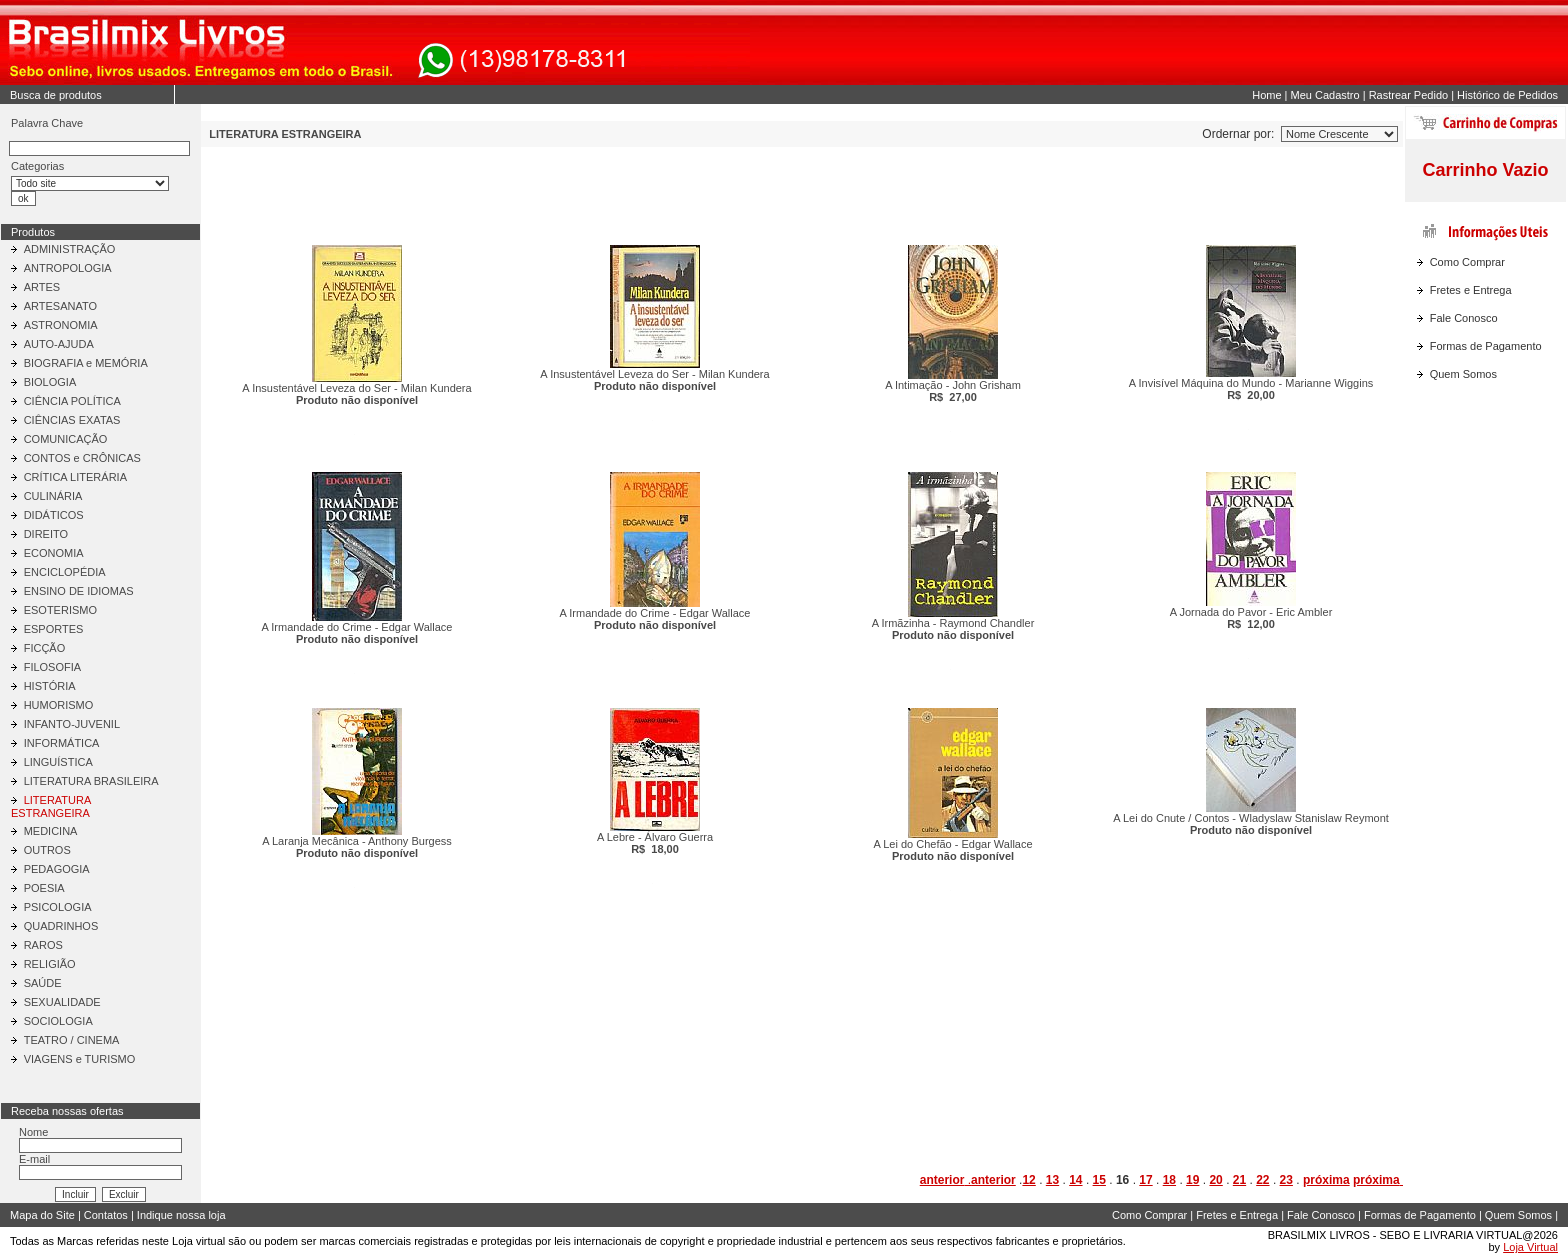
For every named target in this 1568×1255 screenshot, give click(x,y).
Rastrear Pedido (1409, 95)
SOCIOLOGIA (58, 1021)
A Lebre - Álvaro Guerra (655, 843)
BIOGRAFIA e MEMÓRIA (86, 363)
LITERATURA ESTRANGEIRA (51, 806)
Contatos (106, 1215)
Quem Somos (1463, 374)
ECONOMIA (54, 553)
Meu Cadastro (1325, 95)
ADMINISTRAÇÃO (70, 249)
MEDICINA (51, 831)
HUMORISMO (59, 705)
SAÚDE (43, 983)
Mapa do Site (42, 1215)
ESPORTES (54, 629)
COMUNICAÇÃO (66, 439)
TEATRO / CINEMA (72, 1040)
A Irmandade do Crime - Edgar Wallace (357, 633)
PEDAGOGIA (57, 869)
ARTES (42, 287)
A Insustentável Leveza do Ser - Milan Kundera (356, 394)
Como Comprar (1467, 262)
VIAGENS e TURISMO (80, 1059)
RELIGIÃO (50, 964)
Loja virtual (198, 1241)
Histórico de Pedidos (1507, 95)
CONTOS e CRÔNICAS (82, 458)
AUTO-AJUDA (59, 344)
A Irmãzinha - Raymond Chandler (953, 629)
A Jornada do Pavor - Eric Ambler (1251, 618)
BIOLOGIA (50, 382)
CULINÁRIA (53, 496)
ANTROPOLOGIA (68, 268)
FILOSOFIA (52, 667)
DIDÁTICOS (54, 515)
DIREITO (46, 534)
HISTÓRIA (50, 686)
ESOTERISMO (60, 610)
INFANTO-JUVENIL (72, 724)
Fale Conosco (1464, 318)
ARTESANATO (60, 306)
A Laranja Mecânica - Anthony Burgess (357, 847)
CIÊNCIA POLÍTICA (72, 401)
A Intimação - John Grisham (953, 391)
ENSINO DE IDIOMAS (79, 591)
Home (1266, 95)
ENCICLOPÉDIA (65, 572)
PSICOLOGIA (58, 907)
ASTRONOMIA (61, 325)
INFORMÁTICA (62, 743)
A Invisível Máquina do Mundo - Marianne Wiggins (1251, 389)
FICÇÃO (45, 648)
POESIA (44, 888)
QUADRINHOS (61, 926)
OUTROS (47, 850)
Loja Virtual (1530, 1247)
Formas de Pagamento (1486, 346)
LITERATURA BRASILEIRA (91, 781)
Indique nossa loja (181, 1215)
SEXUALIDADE (62, 1002)
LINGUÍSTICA (58, 762)
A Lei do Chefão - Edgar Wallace (952, 850)
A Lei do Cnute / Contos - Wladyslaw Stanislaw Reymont (1251, 824)
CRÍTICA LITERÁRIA (75, 477)
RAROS (43, 945)
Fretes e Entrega (1471, 290)
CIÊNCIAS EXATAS (72, 420)
